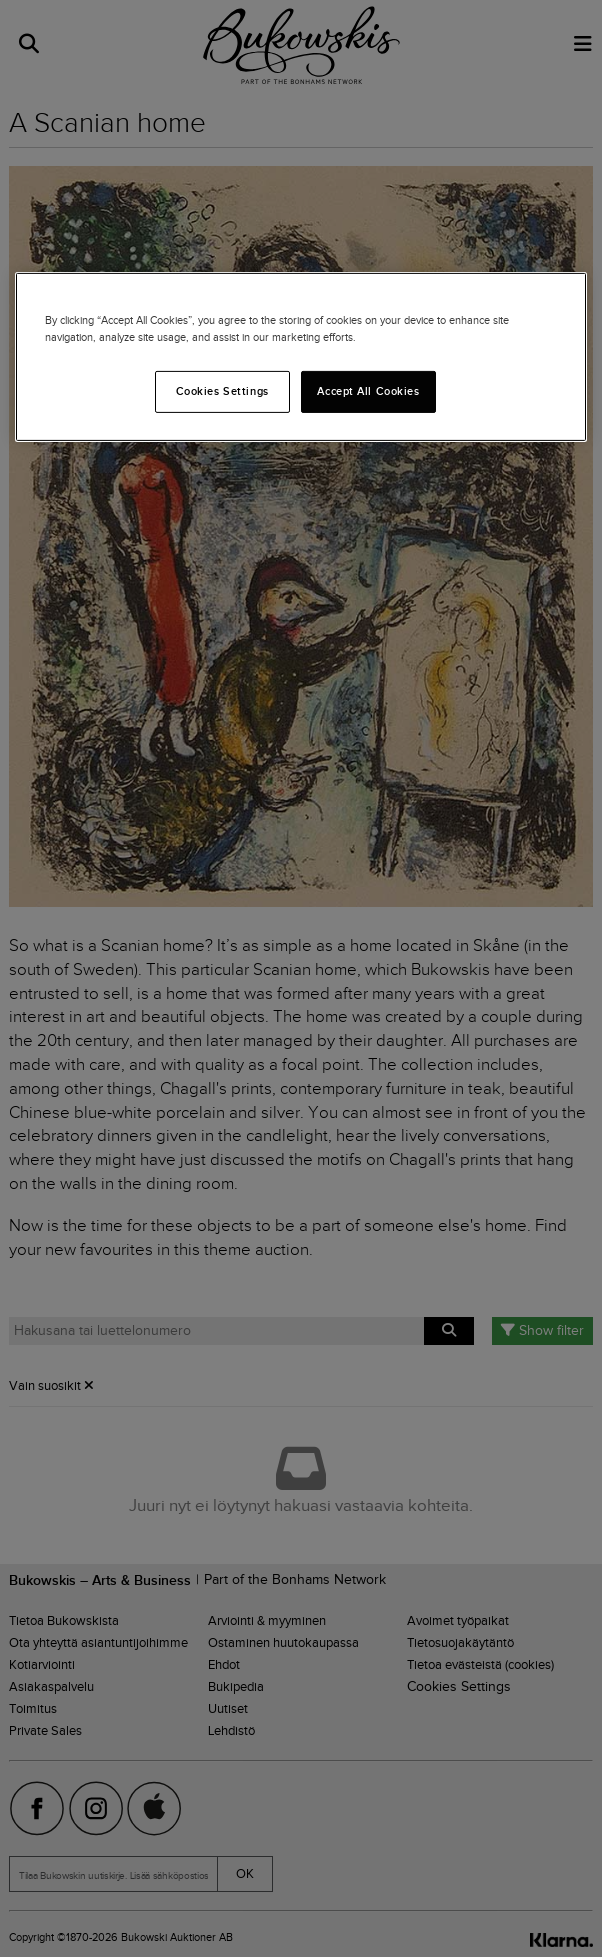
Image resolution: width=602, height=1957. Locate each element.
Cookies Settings (222, 391)
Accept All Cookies (368, 391)
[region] (301, 356)
